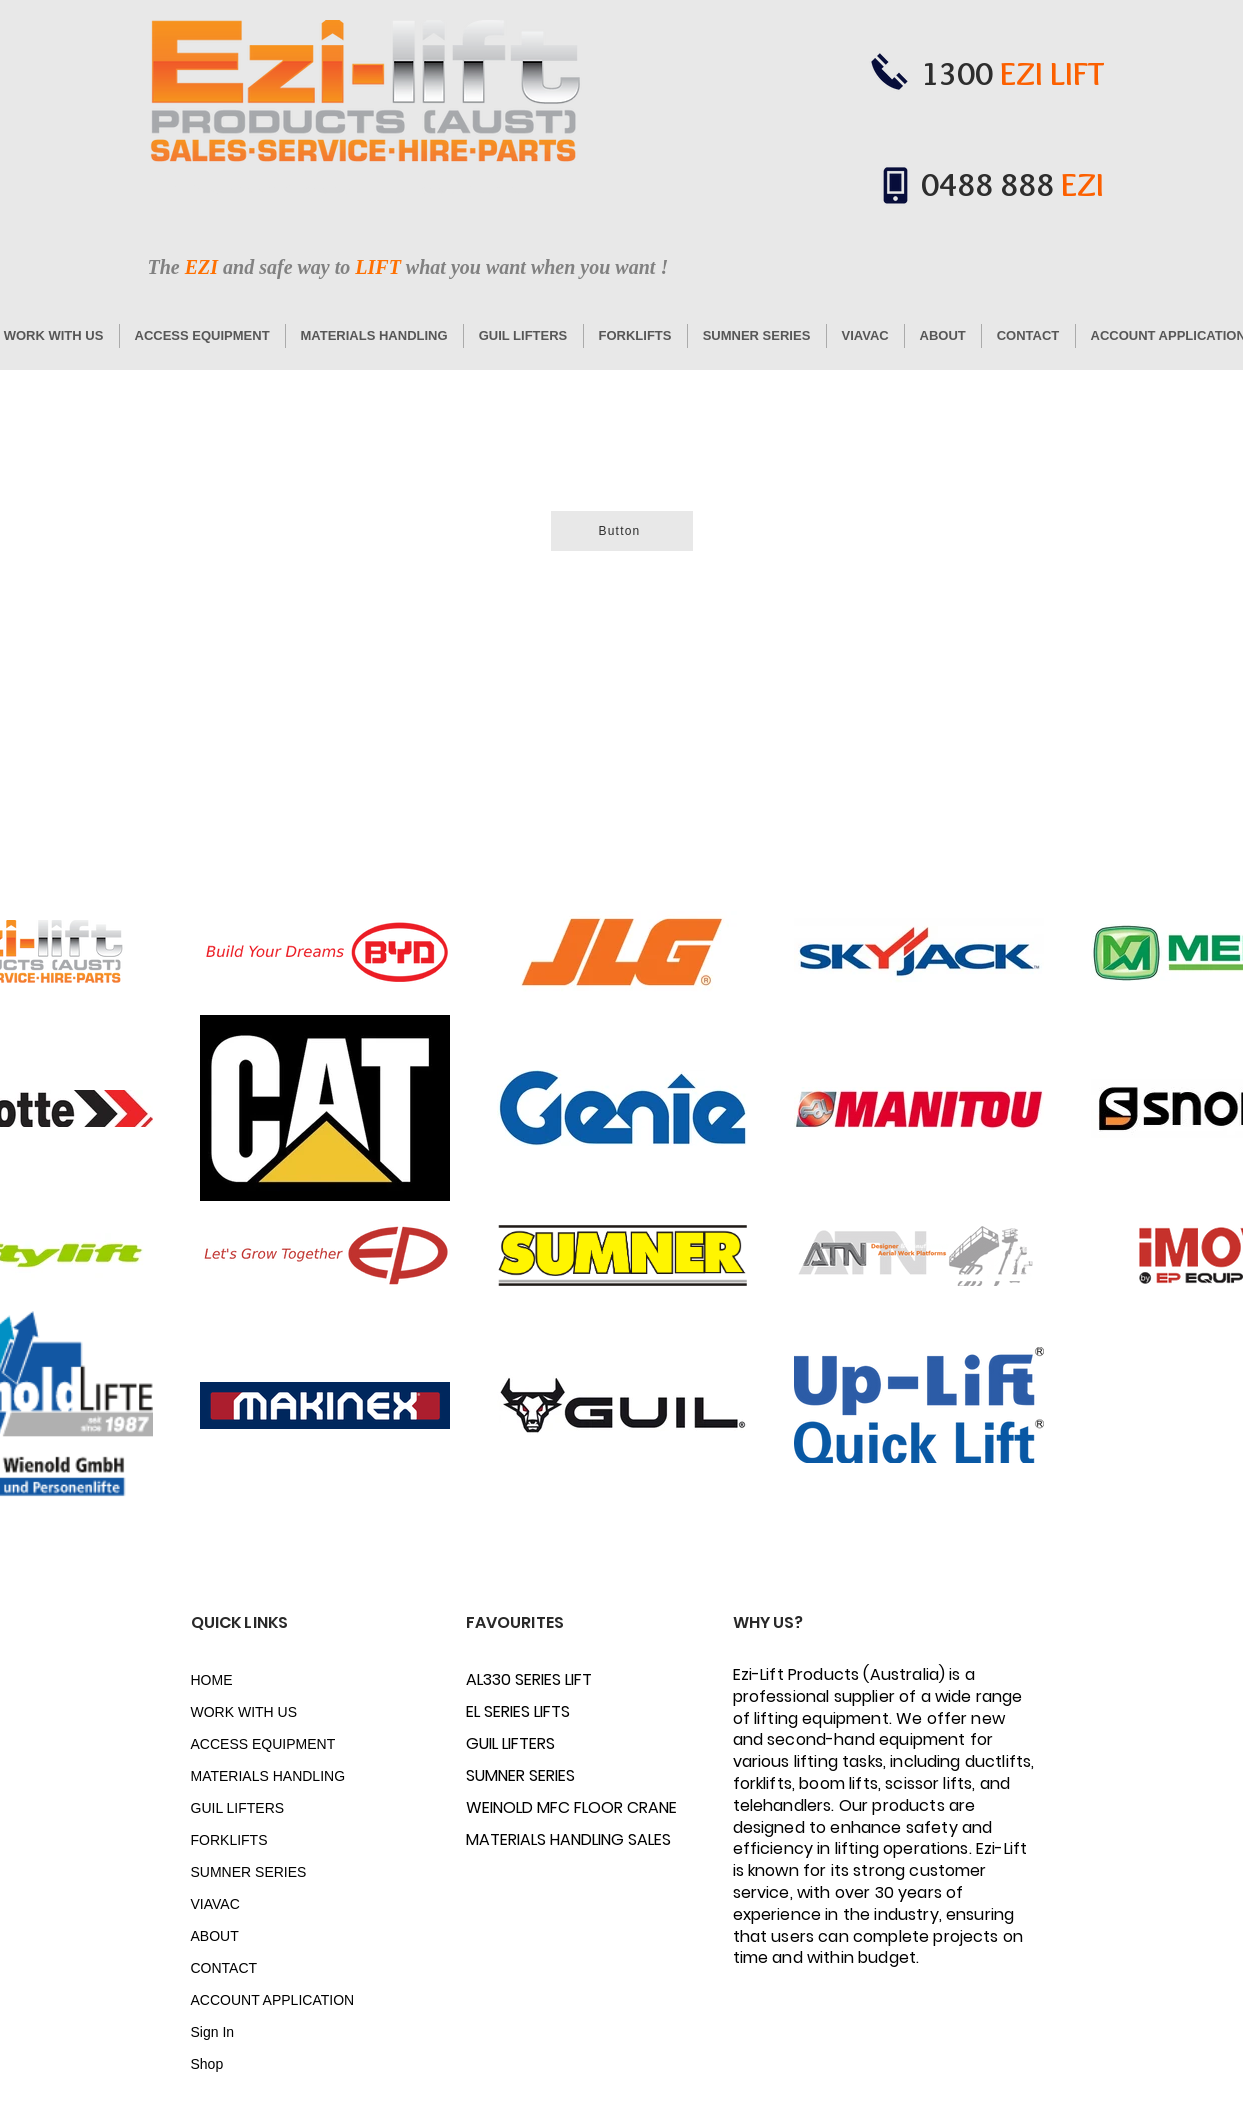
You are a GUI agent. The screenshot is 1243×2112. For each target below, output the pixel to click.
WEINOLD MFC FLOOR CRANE (536, 1807)
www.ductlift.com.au (356, 190)
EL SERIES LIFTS (518, 1711)
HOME (212, 1680)
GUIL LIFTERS (238, 1808)
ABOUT (215, 1936)
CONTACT (224, 1968)
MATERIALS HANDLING (261, 1776)
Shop (207, 2064)
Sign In (213, 2032)
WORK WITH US (244, 1712)
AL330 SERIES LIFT (529, 1679)
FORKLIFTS (229, 1840)
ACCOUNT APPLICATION (261, 2000)
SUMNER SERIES (249, 1872)
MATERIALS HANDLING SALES (536, 1839)
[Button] (622, 531)
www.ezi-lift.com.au (470, 190)
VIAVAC (215, 1904)
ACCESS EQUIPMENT (261, 1744)
